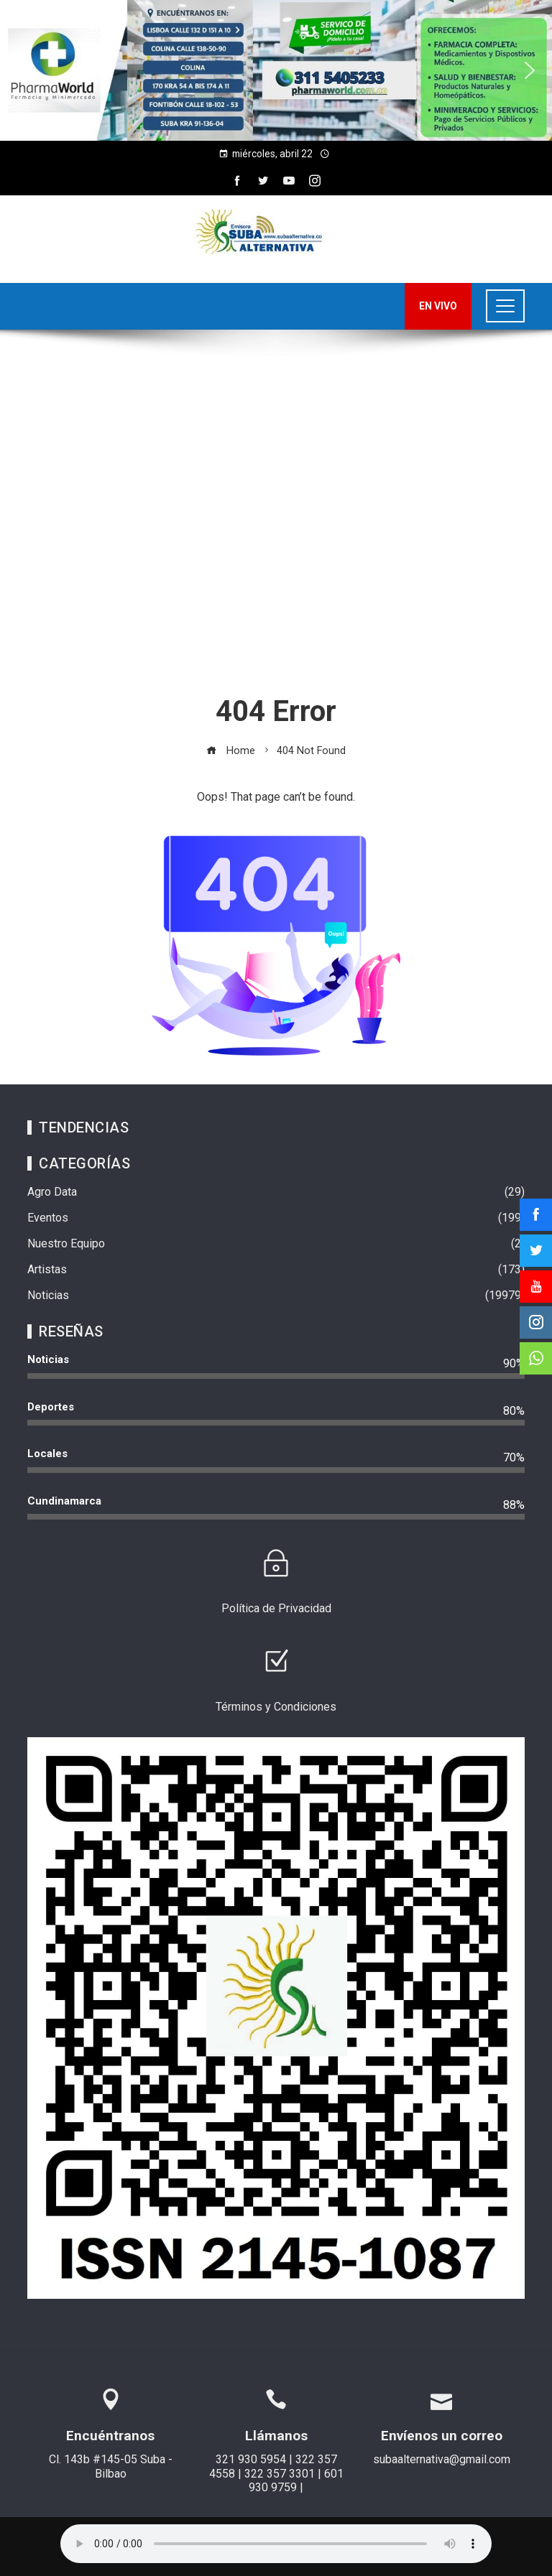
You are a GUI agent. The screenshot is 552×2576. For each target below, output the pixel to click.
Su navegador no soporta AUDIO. (276, 2543)
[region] (276, 70)
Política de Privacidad (276, 1608)
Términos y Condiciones (276, 1707)
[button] (22, 70)
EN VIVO (438, 306)
